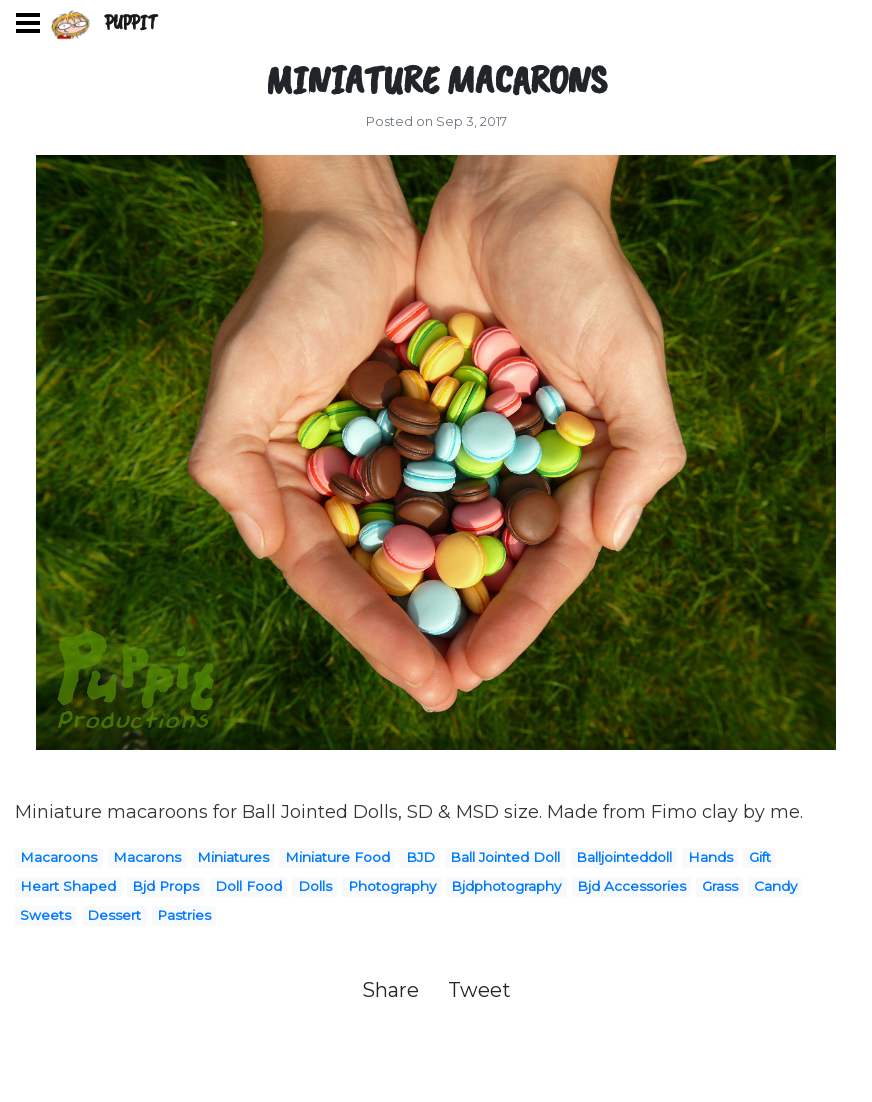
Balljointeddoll (624, 857)
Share (393, 990)
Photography (392, 886)
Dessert (114, 915)
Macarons (147, 857)
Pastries (184, 915)
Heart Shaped (68, 886)
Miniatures (233, 857)
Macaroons (58, 857)
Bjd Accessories (631, 886)
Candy (775, 886)
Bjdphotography (506, 886)
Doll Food (248, 886)
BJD (420, 857)
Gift (760, 857)
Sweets (45, 915)
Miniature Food (337, 857)
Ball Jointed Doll (505, 857)
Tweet (479, 990)
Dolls (315, 886)
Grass (720, 886)
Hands (710, 857)
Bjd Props (165, 886)
